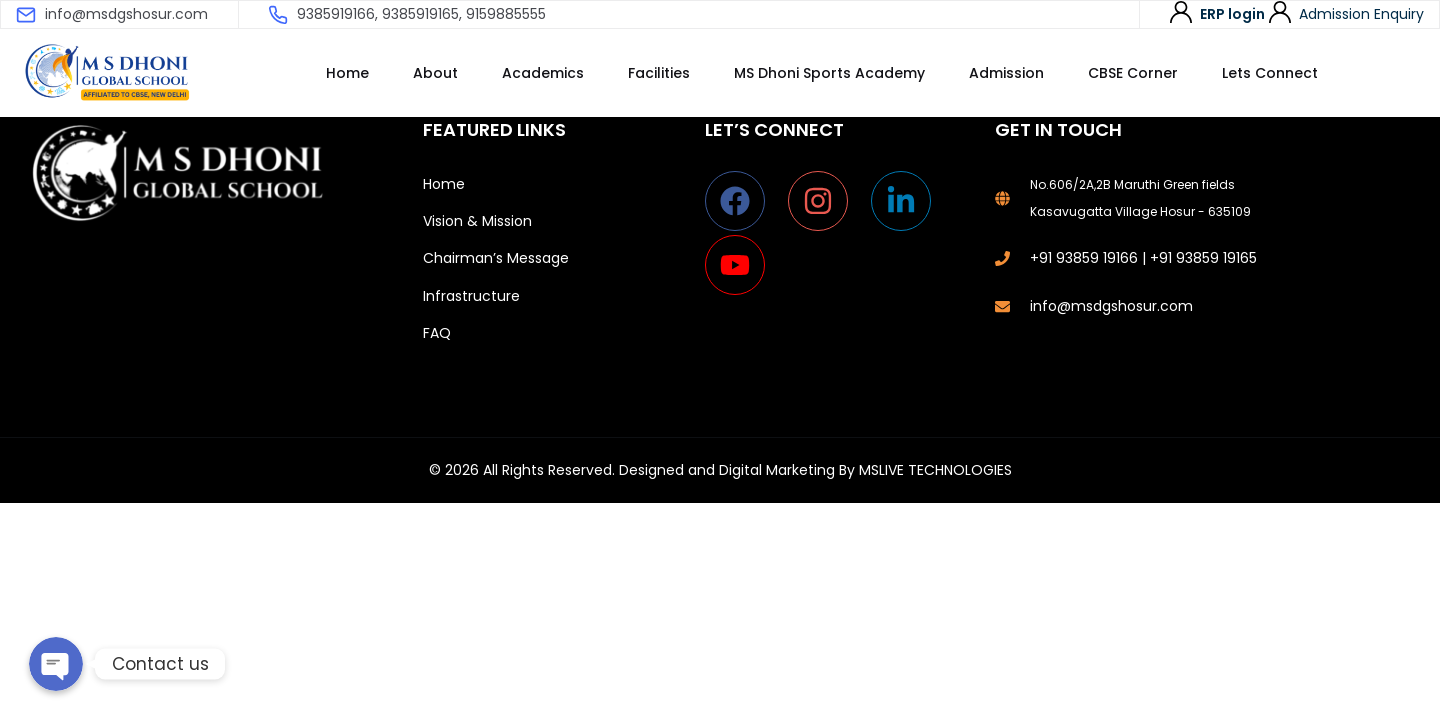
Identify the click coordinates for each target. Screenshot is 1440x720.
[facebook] (744, 201)
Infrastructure (471, 296)
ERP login (1232, 14)
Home (347, 73)
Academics (543, 73)
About (435, 73)
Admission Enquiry (1361, 14)
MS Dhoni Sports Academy (829, 73)
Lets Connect (1270, 73)
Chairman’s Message (496, 258)
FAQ (437, 333)
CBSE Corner (1133, 73)
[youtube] (739, 265)
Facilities (659, 73)
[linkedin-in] (910, 201)
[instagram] (827, 201)
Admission (1006, 73)
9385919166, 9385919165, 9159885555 (421, 14)
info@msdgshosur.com (126, 14)
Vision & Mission (477, 221)
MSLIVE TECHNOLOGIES (935, 470)
